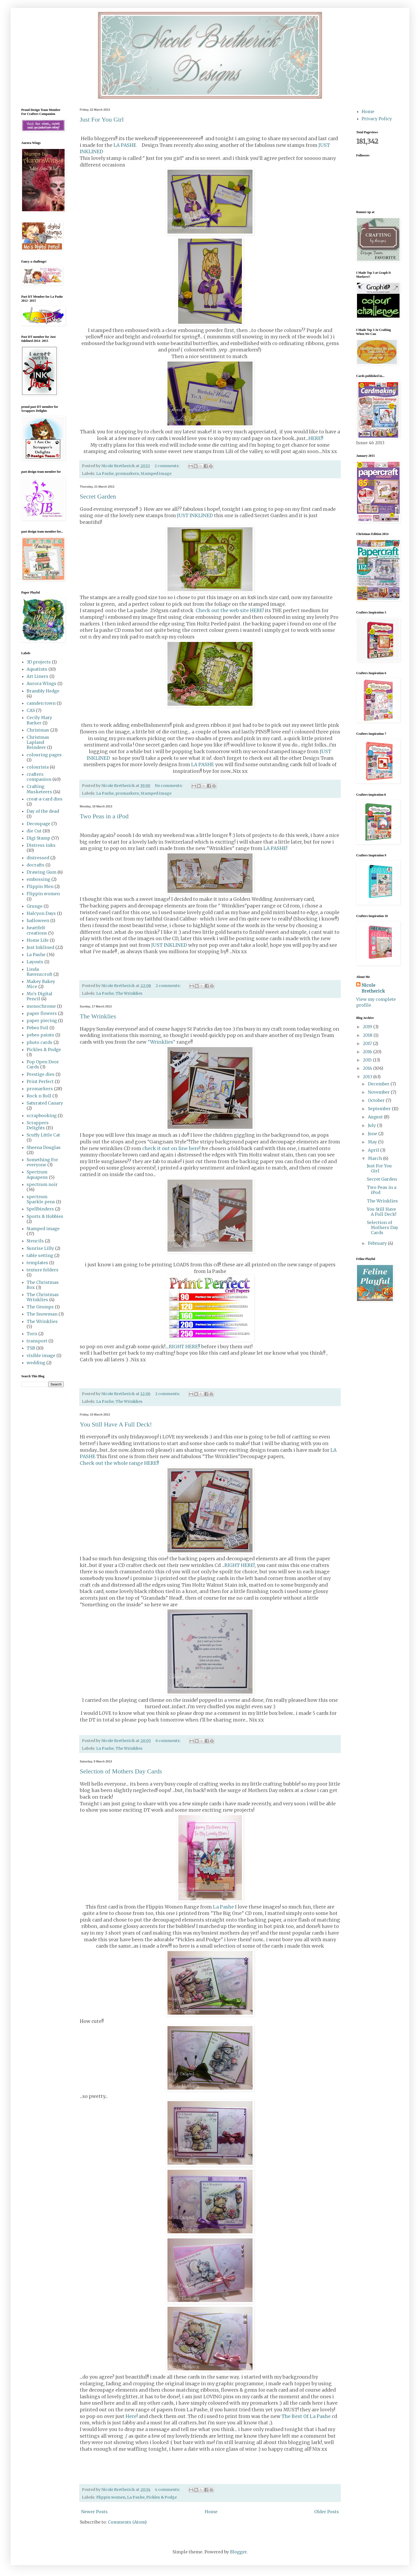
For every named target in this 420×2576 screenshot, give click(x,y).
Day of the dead (43, 811)
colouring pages (44, 754)
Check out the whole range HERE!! (119, 1463)
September (380, 1108)
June (373, 1133)
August (376, 1116)
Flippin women (110, 2497)
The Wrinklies (128, 993)
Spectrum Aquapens (37, 1174)
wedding (36, 1362)
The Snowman (42, 1314)
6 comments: (169, 1740)
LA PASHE (128, 145)
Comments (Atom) (127, 2522)
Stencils (35, 1240)
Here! (131, 2416)
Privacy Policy (377, 118)
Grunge (35, 906)
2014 (368, 1068)
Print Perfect (40, 1081)
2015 (368, 1060)
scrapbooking (42, 1115)
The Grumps (40, 1306)
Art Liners (37, 676)
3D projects (39, 662)
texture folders (42, 1269)
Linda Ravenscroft (39, 971)
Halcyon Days (41, 913)
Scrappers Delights (38, 1125)
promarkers (127, 473)
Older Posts (326, 2511)
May (373, 1141)
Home (211, 2511)
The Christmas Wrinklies (43, 1297)
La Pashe (105, 473)
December (379, 1083)
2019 (368, 1026)
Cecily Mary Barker (39, 720)
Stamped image (156, 473)
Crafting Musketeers (39, 789)
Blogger (238, 2551)
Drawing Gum (41, 872)
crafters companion (39, 776)
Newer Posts (94, 2511)
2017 (368, 1043)
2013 (368, 1076)
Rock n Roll (39, 1095)
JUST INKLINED (195, 515)
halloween (38, 920)
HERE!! (315, 438)
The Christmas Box (43, 1285)
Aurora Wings (41, 683)
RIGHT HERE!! (184, 1347)
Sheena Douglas (44, 1147)
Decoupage (38, 823)
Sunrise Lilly (40, 1248)
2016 (368, 1051)
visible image (41, 1355)
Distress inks (41, 845)
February (378, 1243)
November (379, 1092)
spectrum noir (42, 1184)
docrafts (35, 865)
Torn (32, 1333)
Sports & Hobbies (45, 1216)
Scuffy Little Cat (43, 1135)
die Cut (34, 830)
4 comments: (168, 2489)
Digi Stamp (38, 838)
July (372, 1125)
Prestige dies (40, 1074)
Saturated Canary (45, 1103)
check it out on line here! (171, 1148)
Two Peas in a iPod (104, 816)
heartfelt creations (37, 930)
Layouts (35, 961)
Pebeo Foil (37, 1027)
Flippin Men (40, 886)
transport (37, 1340)
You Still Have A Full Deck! (116, 1424)
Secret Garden (98, 496)
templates (37, 1262)
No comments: (169, 785)
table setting (40, 1255)
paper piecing (42, 1020)
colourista (38, 767)
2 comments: (167, 465)
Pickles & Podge (161, 2497)
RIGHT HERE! (239, 1565)
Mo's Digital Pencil (39, 996)
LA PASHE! (275, 848)
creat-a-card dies (44, 799)
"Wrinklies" (161, 1042)
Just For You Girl (102, 119)
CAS (31, 710)
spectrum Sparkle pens (41, 1199)
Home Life (38, 940)
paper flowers (42, 1013)
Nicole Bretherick (373, 988)
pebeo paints (40, 1035)
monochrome (41, 1006)
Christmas (38, 730)
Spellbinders (40, 1209)
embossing (38, 879)
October (377, 1100)
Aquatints (37, 669)
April (374, 1150)
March (375, 1158)
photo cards (39, 1042)
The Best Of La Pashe (306, 2416)
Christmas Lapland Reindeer (38, 742)
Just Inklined (40, 947)
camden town (41, 703)
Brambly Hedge (43, 691)
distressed (38, 857)
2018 (368, 1035)
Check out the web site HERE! (230, 610)
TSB (31, 1348)
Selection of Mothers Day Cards (121, 1771)
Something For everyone (42, 1162)
